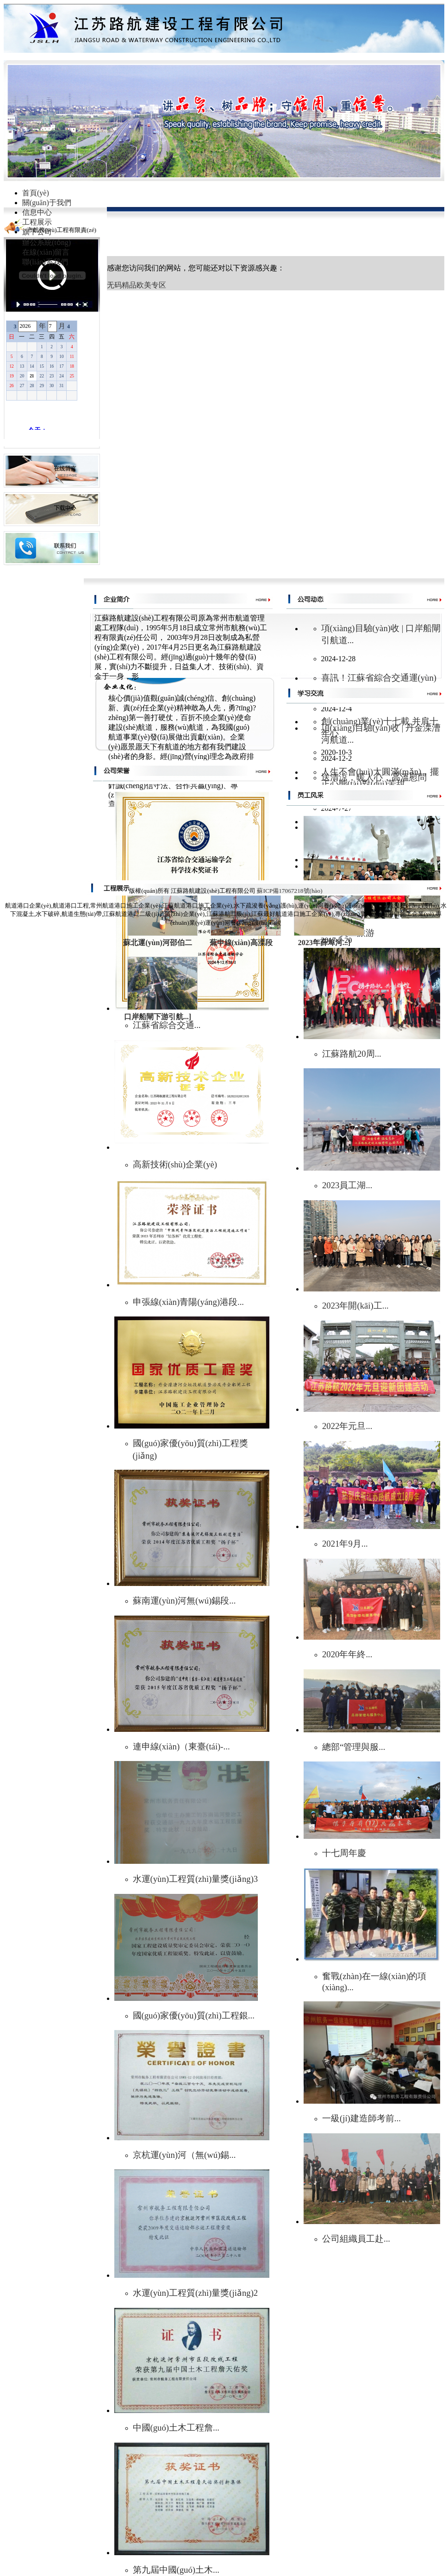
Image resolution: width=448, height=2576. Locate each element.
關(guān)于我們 (46, 203)
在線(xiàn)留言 (45, 252)
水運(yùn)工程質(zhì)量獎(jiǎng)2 (195, 2293)
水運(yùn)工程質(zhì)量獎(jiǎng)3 (195, 1879)
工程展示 (37, 222)
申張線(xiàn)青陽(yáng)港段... (188, 1302)
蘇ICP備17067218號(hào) (289, 890)
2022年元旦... (347, 1426)
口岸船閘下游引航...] (157, 1017)
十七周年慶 (344, 1853)
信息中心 (37, 212)
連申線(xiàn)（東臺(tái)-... (181, 1746)
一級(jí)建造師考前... (361, 2118)
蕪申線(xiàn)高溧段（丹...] (241, 944)
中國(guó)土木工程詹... (176, 2427)
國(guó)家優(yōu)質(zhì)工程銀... (194, 2015)
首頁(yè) (35, 193)
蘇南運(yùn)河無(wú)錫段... (184, 1600)
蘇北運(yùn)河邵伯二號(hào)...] (157, 944)
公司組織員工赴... (356, 2239)
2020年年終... (347, 1654)
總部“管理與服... (353, 1747)
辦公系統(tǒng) (46, 242)
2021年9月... (345, 1543)
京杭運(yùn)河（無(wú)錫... (184, 2155)
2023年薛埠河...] (324, 942)
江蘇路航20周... (351, 1054)
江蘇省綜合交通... (167, 1025)
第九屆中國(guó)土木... (176, 2570)
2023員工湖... (347, 1185)
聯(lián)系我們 (45, 262)
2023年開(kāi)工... (355, 1305)
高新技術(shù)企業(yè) (175, 1164)
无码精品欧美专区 (136, 285)
